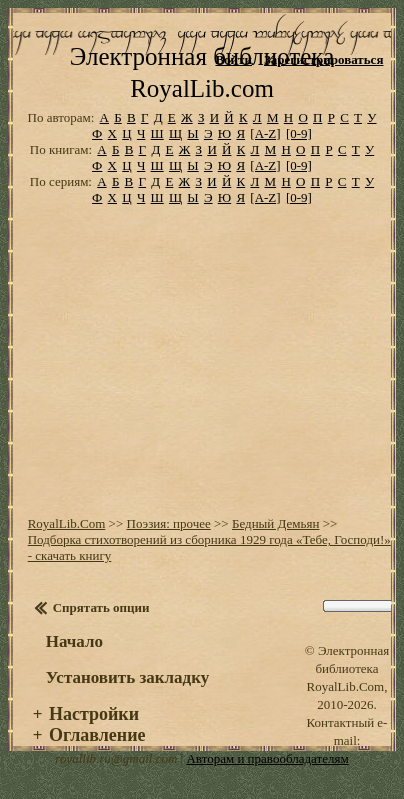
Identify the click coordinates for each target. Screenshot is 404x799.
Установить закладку (128, 677)
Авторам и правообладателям (267, 758)
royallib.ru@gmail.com (116, 758)
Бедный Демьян (275, 523)
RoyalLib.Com (67, 523)
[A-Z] (265, 133)
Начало (74, 641)
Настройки (94, 714)
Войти (233, 59)
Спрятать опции (101, 607)
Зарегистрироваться (323, 59)
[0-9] (299, 133)
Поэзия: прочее (169, 523)
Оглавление (97, 735)
